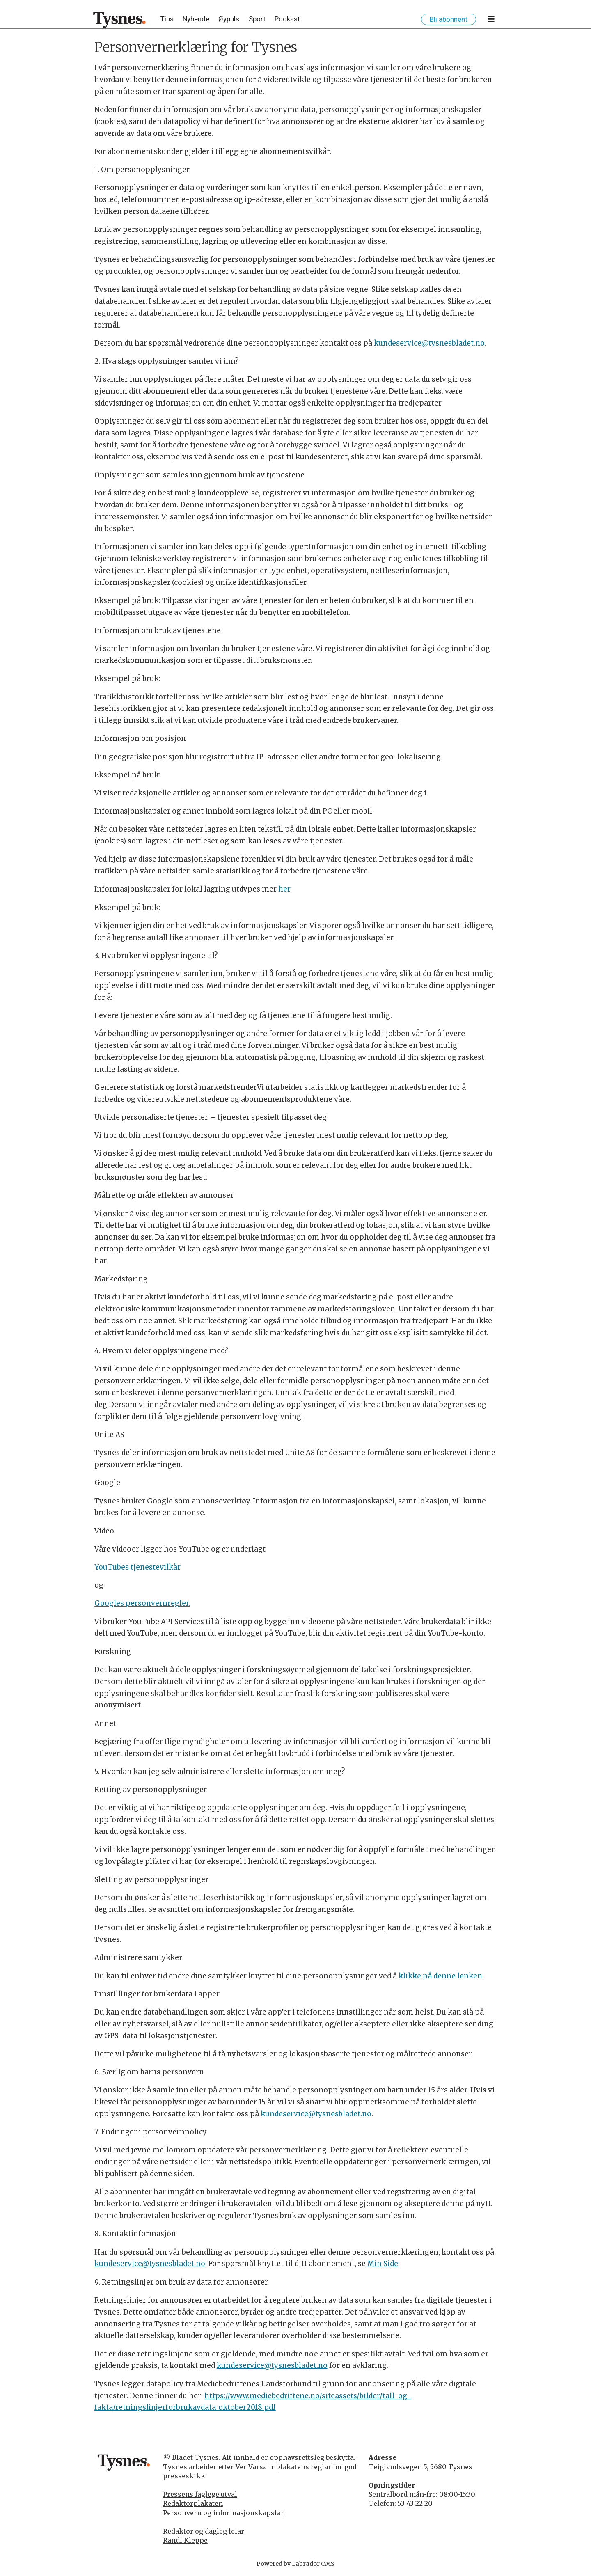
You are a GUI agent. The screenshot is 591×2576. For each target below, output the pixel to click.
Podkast (287, 19)
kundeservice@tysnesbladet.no (429, 343)
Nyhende (196, 19)
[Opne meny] (491, 20)
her (284, 889)
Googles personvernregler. (142, 1603)
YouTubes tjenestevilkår (137, 1567)
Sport (257, 19)
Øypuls (228, 19)
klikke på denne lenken (440, 1975)
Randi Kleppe (185, 2540)
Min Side (382, 2263)
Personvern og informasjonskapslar (223, 2513)
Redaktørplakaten (193, 2503)
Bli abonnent (448, 19)
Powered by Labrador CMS (295, 2563)
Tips (167, 19)
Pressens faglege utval (200, 2494)
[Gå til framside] (119, 20)
